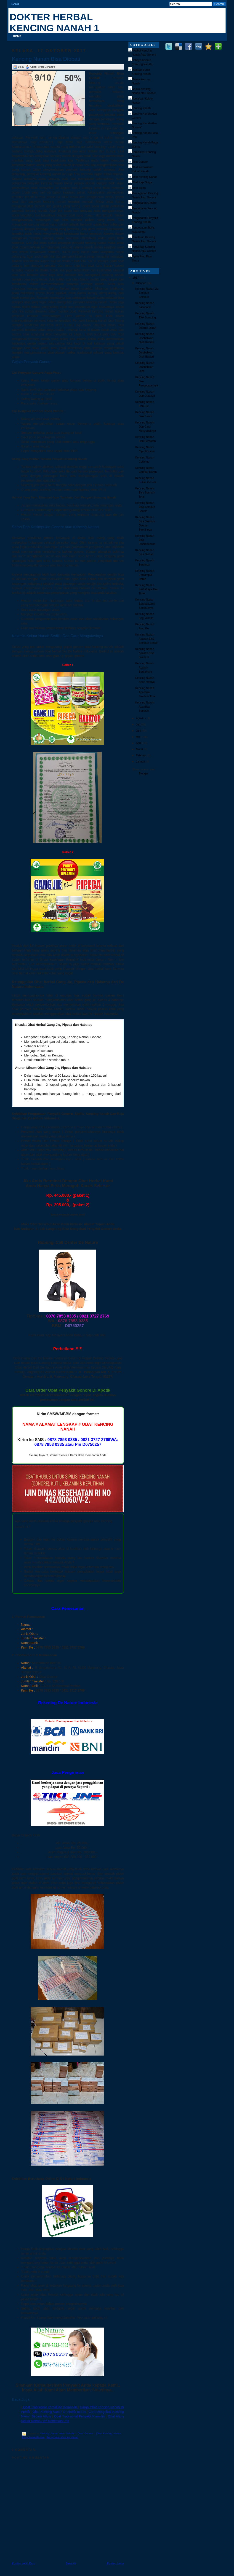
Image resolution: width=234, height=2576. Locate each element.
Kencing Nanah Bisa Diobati (46, 59)
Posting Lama (115, 2563)
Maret (139, 749)
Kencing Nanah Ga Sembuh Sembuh (146, 293)
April (138, 743)
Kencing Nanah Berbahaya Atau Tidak (146, 589)
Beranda (71, 2563)
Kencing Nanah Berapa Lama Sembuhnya (145, 603)
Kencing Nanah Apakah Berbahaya (144, 667)
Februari (141, 755)
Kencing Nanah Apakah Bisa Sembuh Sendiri (146, 638)
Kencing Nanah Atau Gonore (57, 2433)
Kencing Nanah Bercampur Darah (144, 575)
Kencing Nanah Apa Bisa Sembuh (144, 706)
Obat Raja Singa (142, 182)
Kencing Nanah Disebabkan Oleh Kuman (144, 338)
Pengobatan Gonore (33, 2437)
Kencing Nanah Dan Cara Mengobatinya (145, 426)
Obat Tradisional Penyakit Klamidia (80, 2416)
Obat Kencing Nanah (108, 2433)
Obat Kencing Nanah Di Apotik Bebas (59, 2412)
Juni (138, 730)
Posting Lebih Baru (23, 2563)
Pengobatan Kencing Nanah (62, 2437)
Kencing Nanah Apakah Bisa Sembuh (144, 653)
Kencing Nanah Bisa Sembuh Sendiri (145, 507)
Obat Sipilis (139, 187)
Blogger (143, 773)
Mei (138, 736)
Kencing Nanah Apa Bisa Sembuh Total (145, 692)
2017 (136, 277)
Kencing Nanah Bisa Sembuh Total (145, 492)
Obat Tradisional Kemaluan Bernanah (50, 2407)
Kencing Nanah (141, 108)
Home (15, 4)
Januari (140, 761)
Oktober (141, 283)
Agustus (141, 718)
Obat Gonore (85, 2433)
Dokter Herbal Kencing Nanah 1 (54, 22)
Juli (138, 724)
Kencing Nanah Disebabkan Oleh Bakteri (144, 352)
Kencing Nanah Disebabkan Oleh (144, 367)
